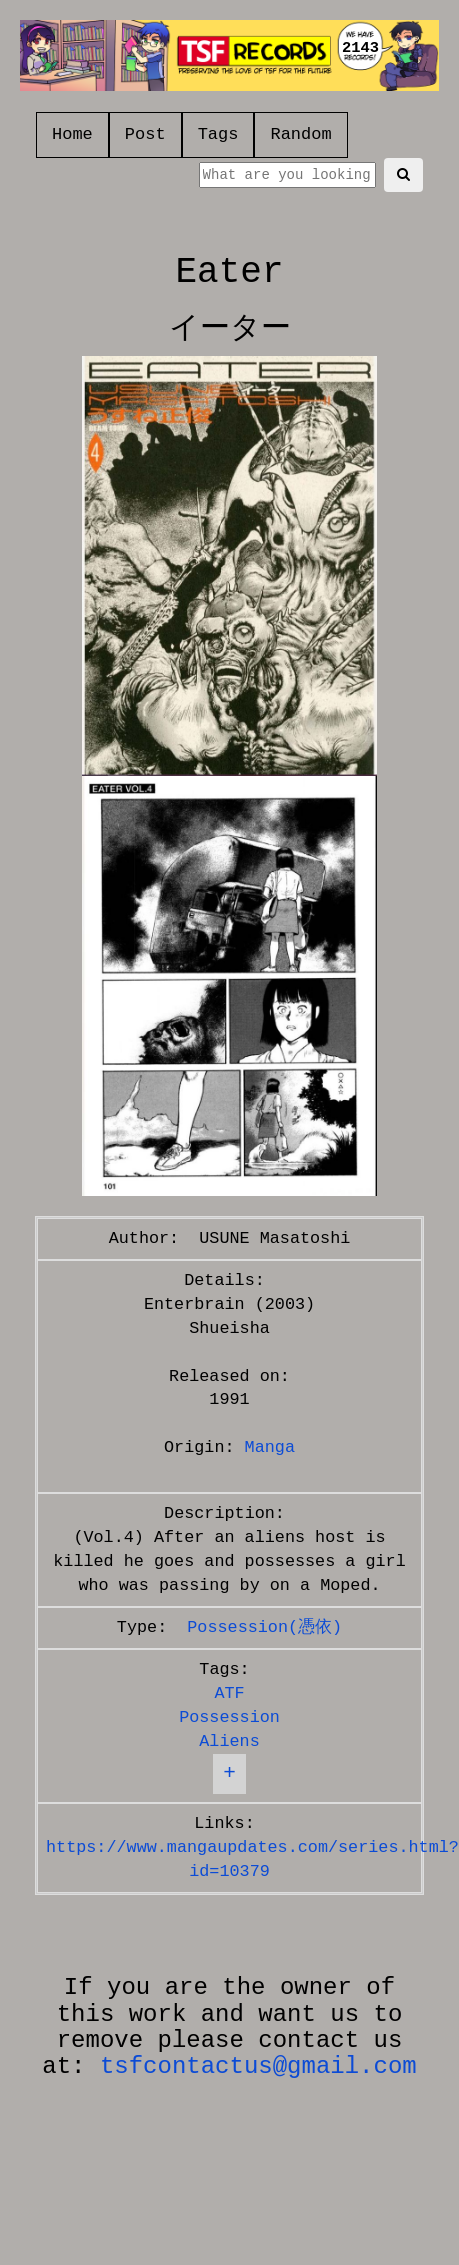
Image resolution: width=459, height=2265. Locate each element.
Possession (229, 1717)
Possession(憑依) (264, 1627)
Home (72, 134)
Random (300, 134)
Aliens (229, 1741)
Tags (218, 134)
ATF (229, 1693)
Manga (270, 1447)
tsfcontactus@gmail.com (258, 2066)
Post (145, 134)
